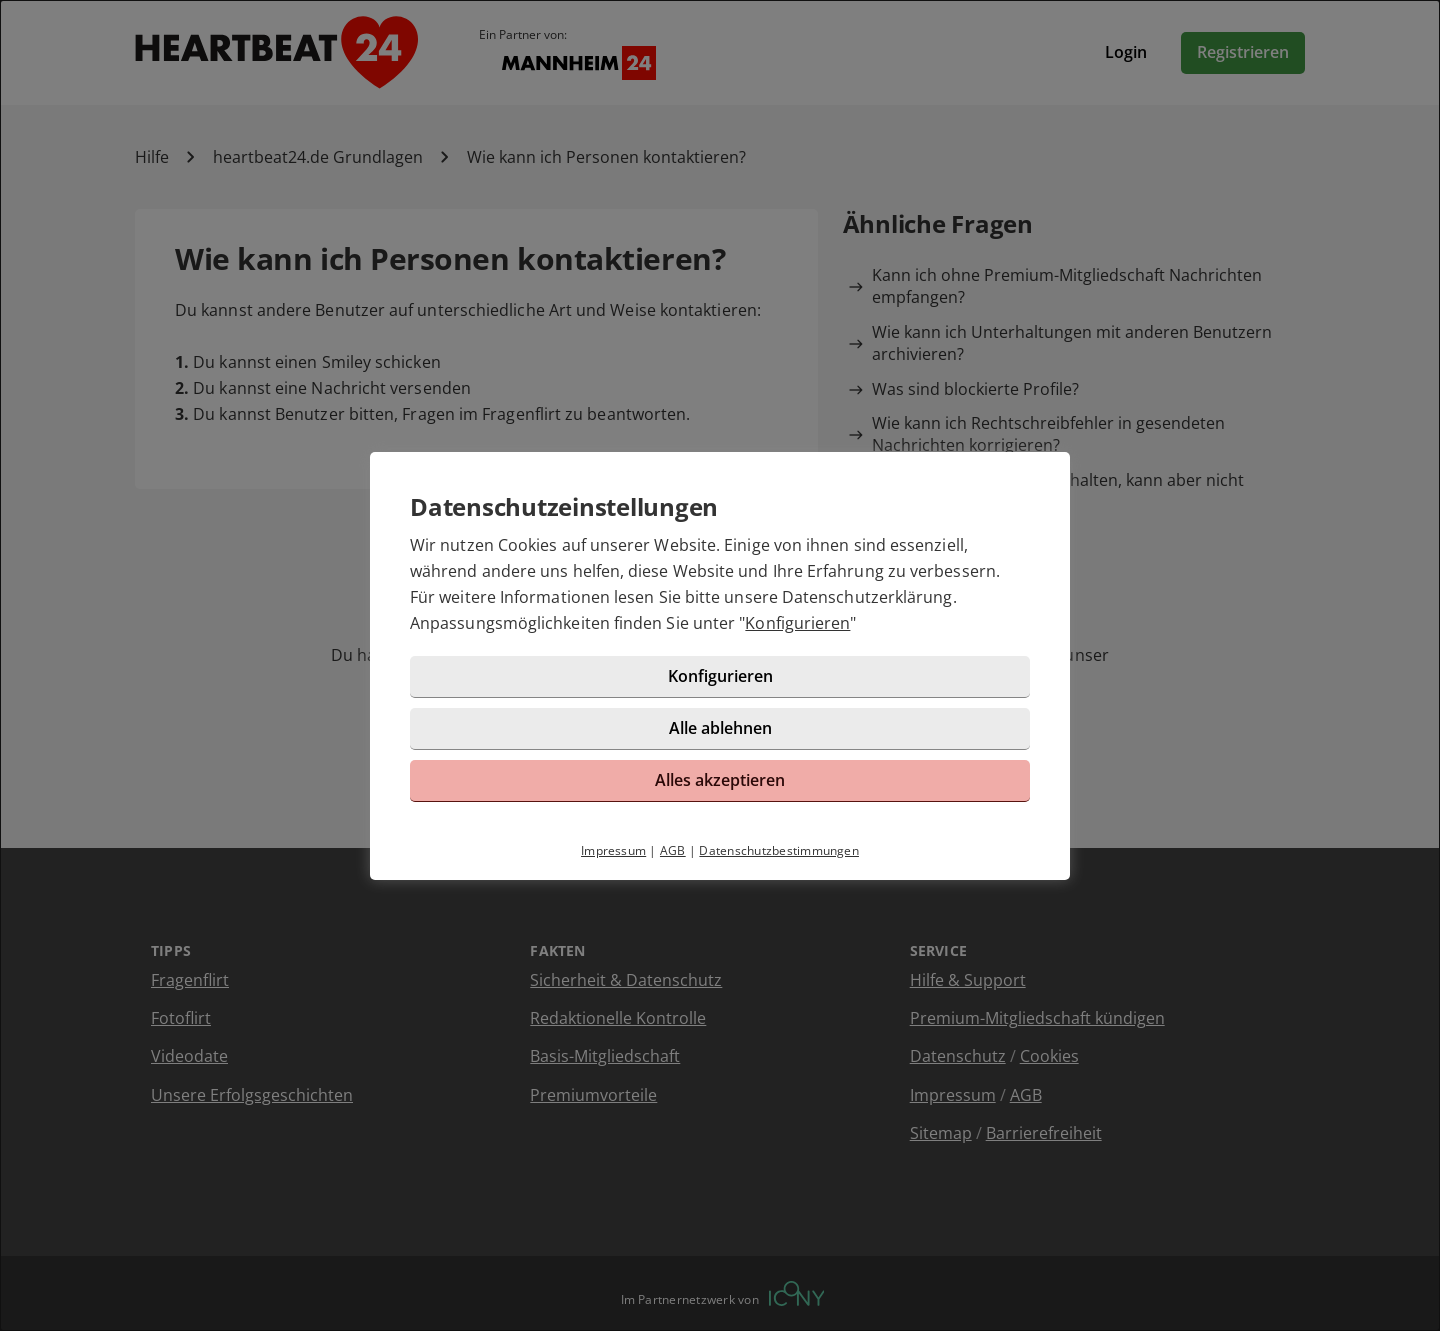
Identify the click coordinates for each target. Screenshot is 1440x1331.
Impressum (613, 850)
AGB (673, 850)
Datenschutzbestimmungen (779, 850)
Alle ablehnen (720, 728)
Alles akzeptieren (720, 780)
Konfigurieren (797, 623)
